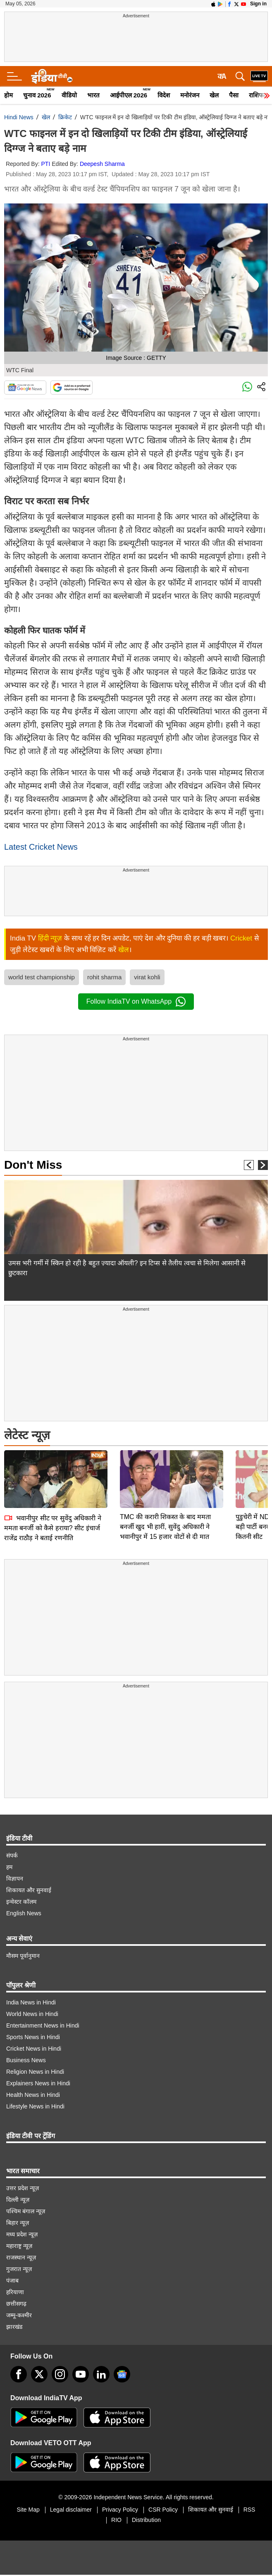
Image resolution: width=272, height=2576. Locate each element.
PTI (45, 164)
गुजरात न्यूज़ (19, 2269)
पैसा (234, 95)
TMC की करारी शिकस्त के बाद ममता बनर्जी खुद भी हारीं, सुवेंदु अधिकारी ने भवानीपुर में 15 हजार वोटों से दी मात (165, 1469)
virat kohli (147, 977)
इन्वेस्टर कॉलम (21, 1901)
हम (9, 1867)
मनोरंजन (189, 95)
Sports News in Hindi (33, 2037)
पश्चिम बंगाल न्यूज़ (25, 2211)
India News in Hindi (31, 2002)
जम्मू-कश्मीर (19, 2315)
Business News (26, 2060)
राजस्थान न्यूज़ (21, 2257)
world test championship (41, 977)
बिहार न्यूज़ (17, 2222)
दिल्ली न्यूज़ (17, 2199)
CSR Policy (163, 2509)
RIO (116, 2520)
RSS (249, 2509)
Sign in (258, 4)
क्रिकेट (65, 117)
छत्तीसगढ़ (16, 2303)
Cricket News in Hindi (33, 2048)
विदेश (163, 95)
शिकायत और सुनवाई (28, 1890)
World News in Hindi (32, 2014)
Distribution (146, 2520)
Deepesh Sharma (102, 164)
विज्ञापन (14, 1878)
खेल (214, 95)
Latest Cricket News (41, 846)
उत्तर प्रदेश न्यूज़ (22, 2188)
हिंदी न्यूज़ (50, 938)
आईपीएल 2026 (129, 95)
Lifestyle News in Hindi (35, 2106)
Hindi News (18, 117)
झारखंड (14, 2326)
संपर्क (12, 1855)
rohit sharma (104, 977)
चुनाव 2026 (37, 95)
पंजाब (12, 2280)
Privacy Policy (120, 2509)
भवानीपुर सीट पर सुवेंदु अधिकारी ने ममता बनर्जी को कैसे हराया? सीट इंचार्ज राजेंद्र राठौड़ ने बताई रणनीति (52, 1470)
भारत (93, 95)
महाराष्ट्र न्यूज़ (19, 2246)
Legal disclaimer (71, 2509)
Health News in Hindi (33, 2095)
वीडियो (69, 95)
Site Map (28, 2509)
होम (8, 95)
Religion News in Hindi (35, 2071)
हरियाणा (15, 2292)
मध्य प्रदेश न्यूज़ (22, 2234)
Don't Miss (33, 1164)
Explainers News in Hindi (38, 2083)
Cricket (241, 938)
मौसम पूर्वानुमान (23, 1955)
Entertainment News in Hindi (42, 2025)
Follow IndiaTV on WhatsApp (136, 1002)
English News (23, 1913)
